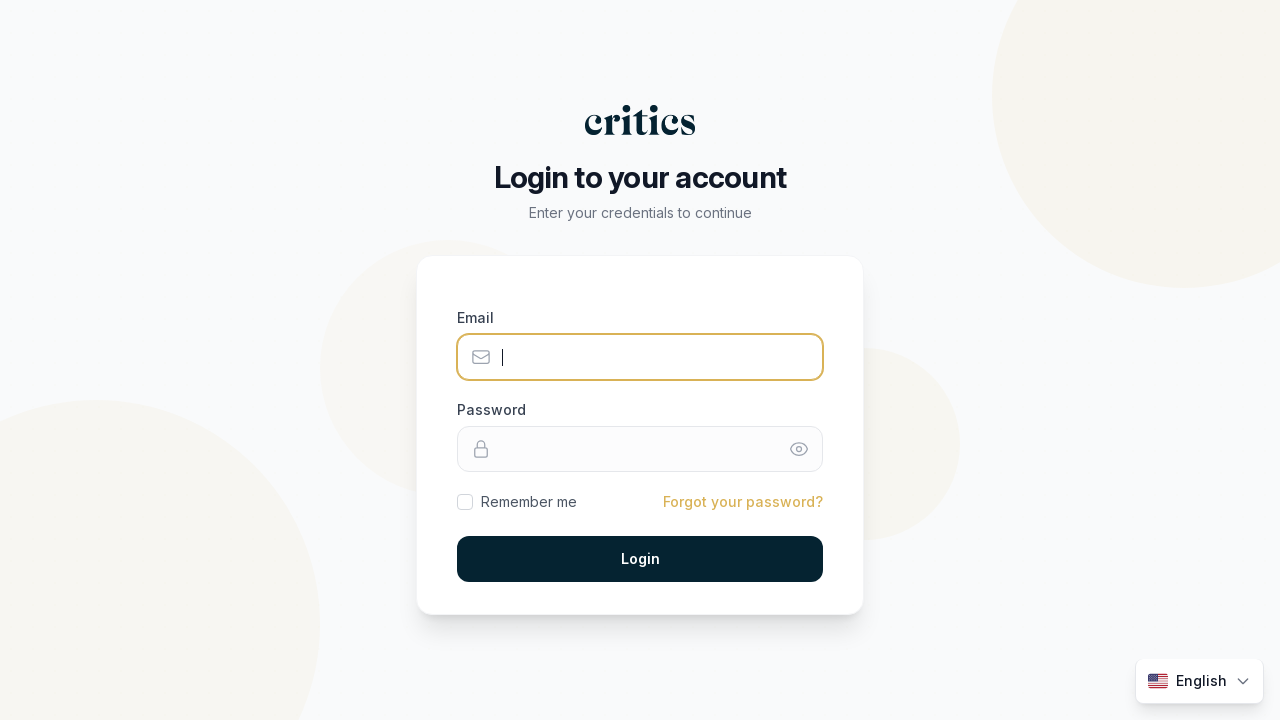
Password (491, 409)
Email (475, 317)
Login (640, 558)
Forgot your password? (743, 501)
